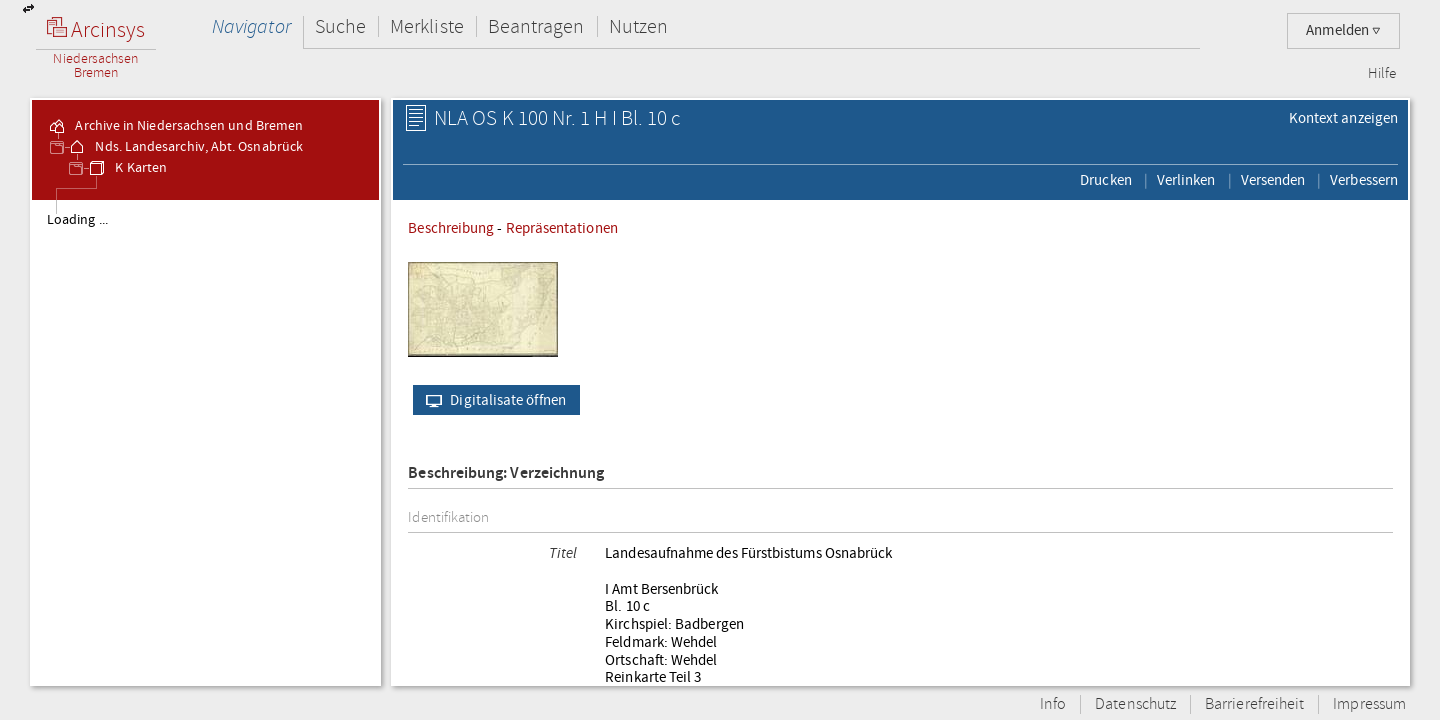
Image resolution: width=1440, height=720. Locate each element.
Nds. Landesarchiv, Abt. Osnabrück (185, 147)
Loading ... (77, 220)
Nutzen (638, 26)
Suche (340, 26)
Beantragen (536, 26)
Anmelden (1343, 30)
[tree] (205, 442)
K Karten (127, 168)
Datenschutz (1135, 704)
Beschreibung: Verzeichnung (506, 473)
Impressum (1369, 704)
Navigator (251, 26)
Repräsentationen (562, 228)
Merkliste (427, 26)
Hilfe (1382, 74)
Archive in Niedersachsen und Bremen (175, 126)
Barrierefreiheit (1254, 704)
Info (1053, 704)
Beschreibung (451, 228)
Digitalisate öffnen (491, 400)
